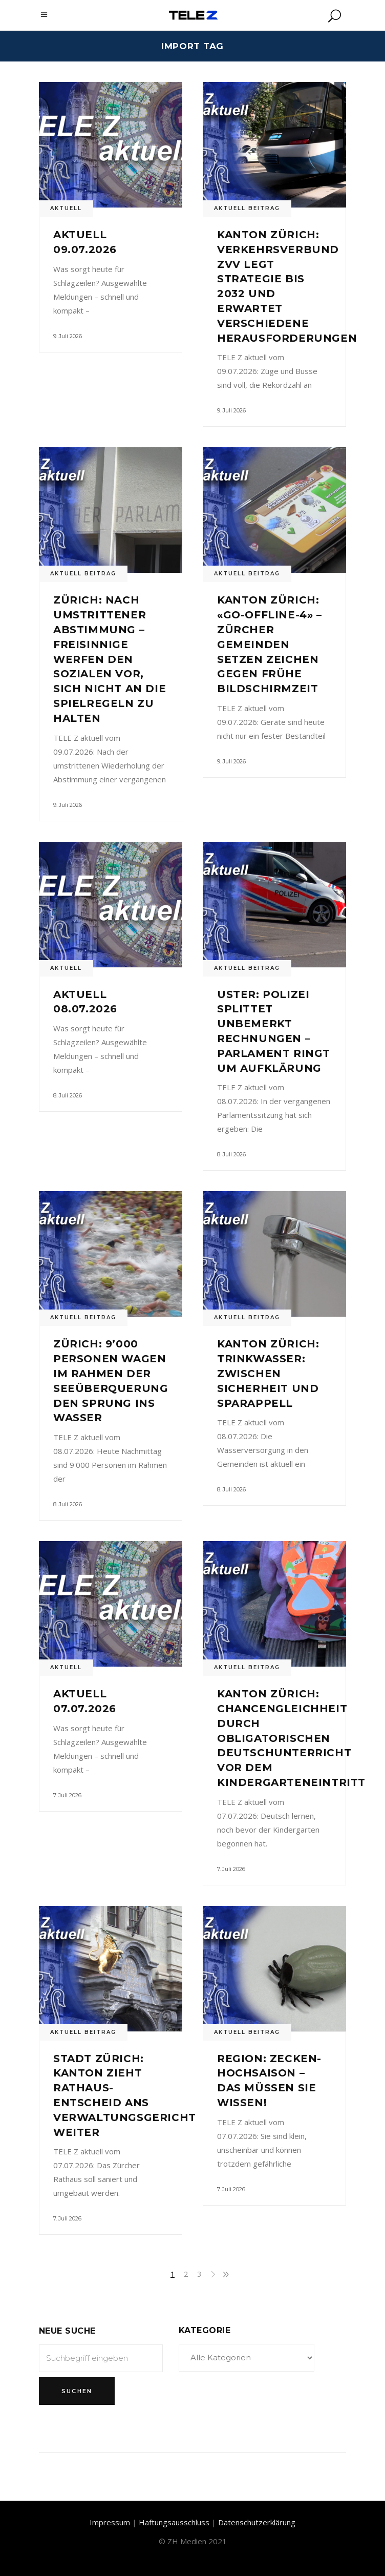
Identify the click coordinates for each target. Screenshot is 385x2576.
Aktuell (66, 208)
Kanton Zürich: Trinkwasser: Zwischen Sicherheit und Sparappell (268, 1373)
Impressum (110, 2522)
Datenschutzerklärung (256, 2522)
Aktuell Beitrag (247, 208)
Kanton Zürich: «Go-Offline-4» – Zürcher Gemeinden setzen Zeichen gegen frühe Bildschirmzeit (269, 644)
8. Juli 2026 (67, 1095)
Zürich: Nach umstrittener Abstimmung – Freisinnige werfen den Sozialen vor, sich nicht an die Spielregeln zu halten (109, 659)
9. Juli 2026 (67, 336)
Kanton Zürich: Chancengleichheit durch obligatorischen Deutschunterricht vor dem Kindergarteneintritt (291, 1738)
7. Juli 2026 (67, 1795)
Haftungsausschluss (174, 2522)
